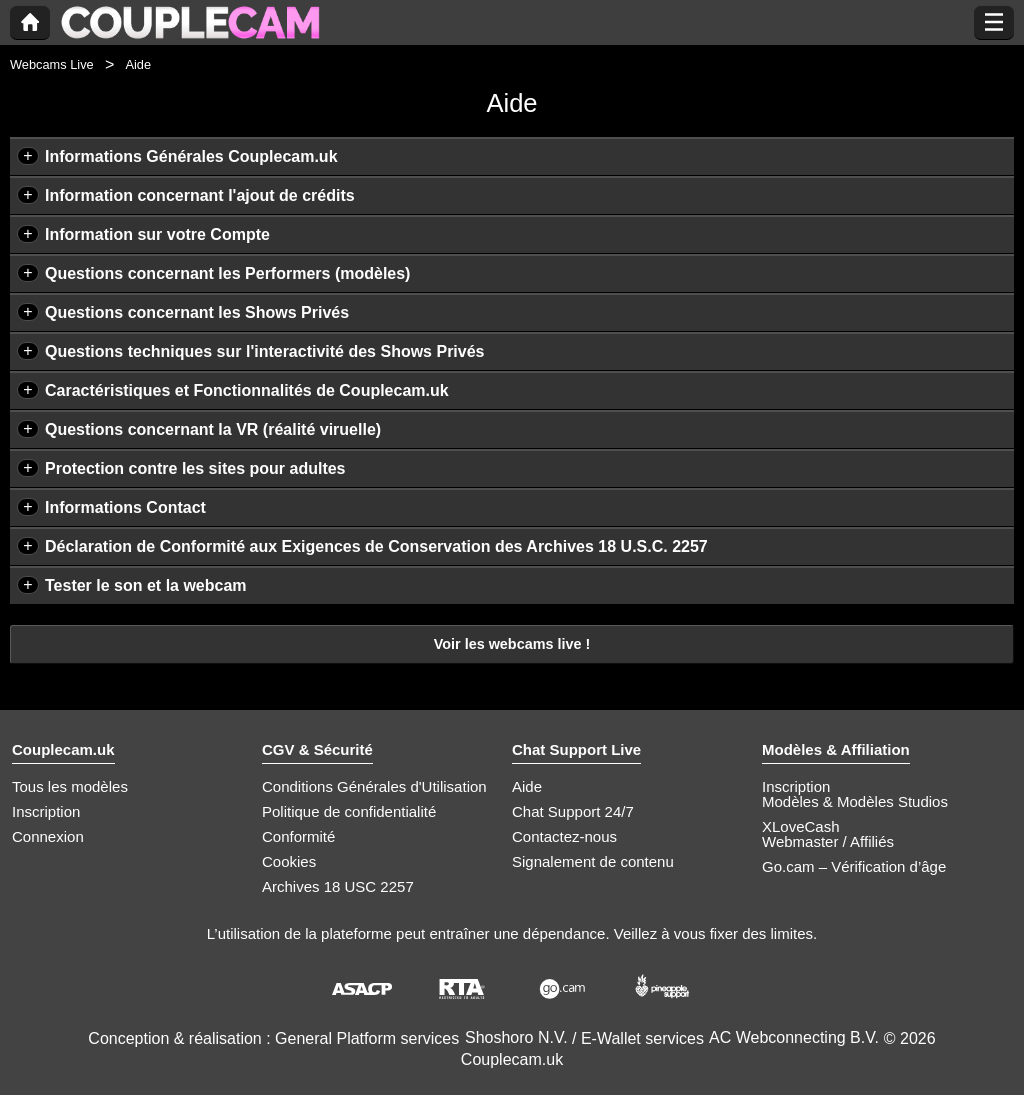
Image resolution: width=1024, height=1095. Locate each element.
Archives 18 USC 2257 (338, 886)
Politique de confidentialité (349, 811)
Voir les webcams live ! (512, 644)
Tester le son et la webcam (146, 585)
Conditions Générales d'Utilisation (374, 786)
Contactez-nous (564, 836)
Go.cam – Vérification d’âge (854, 866)
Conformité (298, 836)
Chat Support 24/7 (573, 811)
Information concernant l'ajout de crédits (200, 195)
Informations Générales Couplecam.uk (191, 156)
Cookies (289, 861)
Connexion (48, 836)
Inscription (46, 811)
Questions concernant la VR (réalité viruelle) (213, 429)
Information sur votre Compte (157, 234)
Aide (527, 786)
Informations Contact (125, 507)
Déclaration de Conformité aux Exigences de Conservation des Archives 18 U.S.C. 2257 (376, 546)
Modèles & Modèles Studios (855, 801)
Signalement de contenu (593, 861)
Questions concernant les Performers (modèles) (227, 273)
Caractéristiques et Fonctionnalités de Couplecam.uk (247, 390)
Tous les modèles (70, 786)
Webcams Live (52, 64)
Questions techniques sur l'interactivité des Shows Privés (265, 351)
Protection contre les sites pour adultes (195, 468)
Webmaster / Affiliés (828, 841)
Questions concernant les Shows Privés (197, 312)
